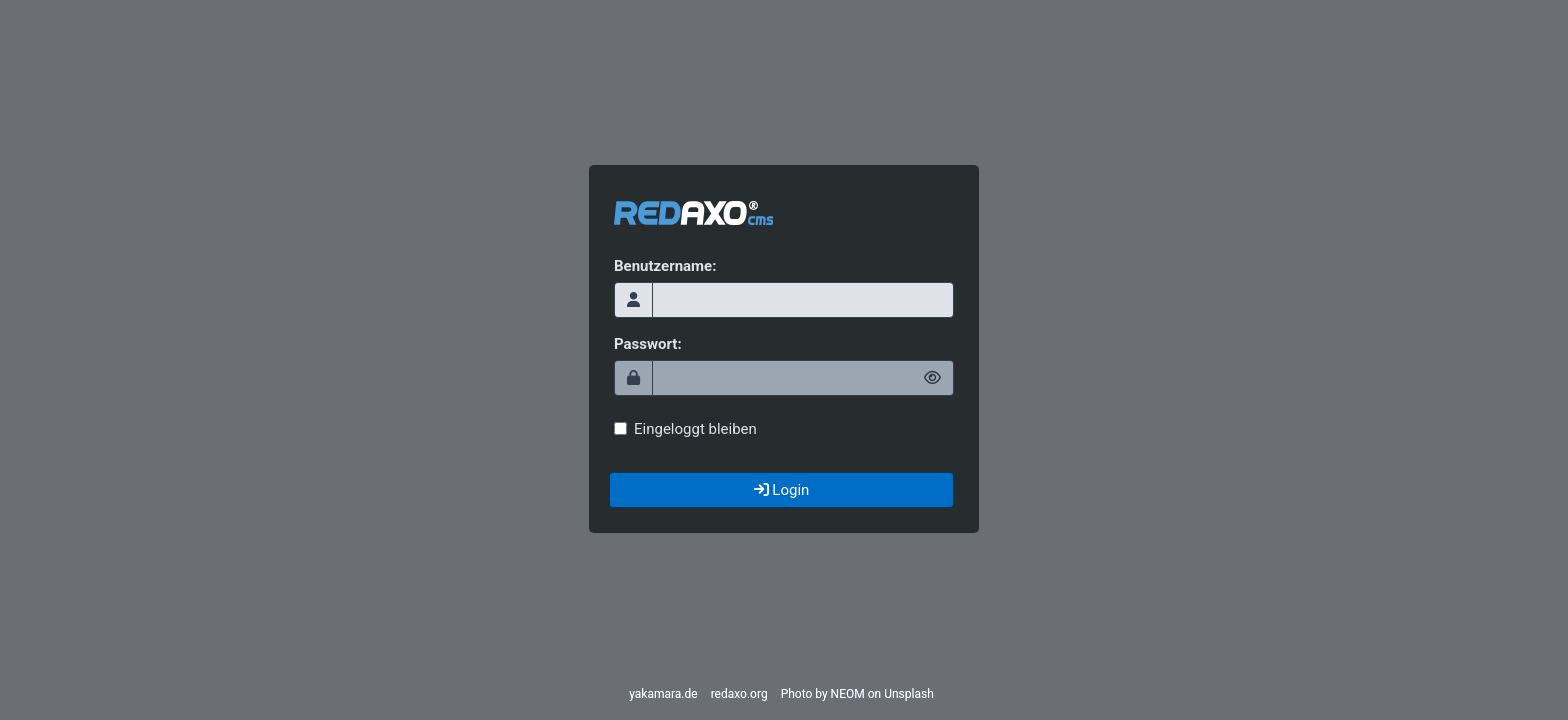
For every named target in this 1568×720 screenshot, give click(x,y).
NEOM (848, 694)
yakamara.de (663, 694)
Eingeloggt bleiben (685, 429)
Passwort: (648, 344)
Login (782, 490)
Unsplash (909, 694)
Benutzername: (665, 266)
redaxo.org (739, 694)
